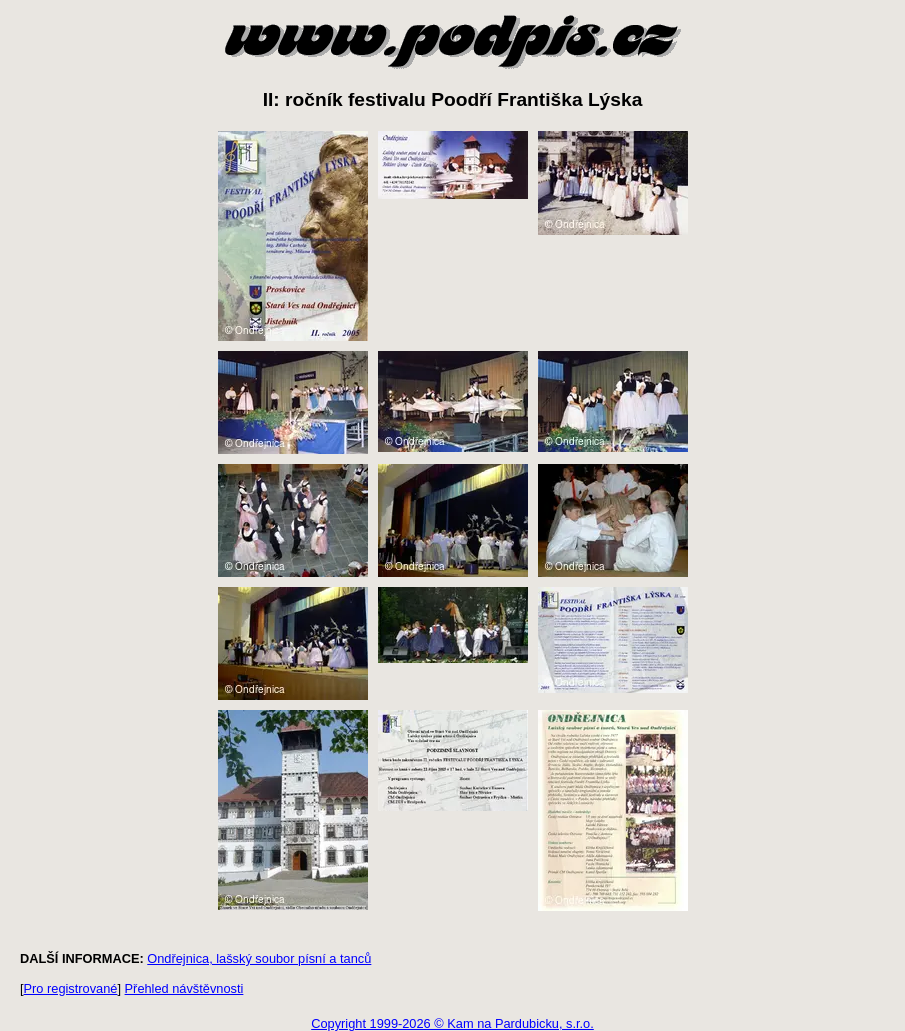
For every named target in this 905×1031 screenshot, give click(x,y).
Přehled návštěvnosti (184, 988)
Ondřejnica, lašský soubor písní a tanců (259, 958)
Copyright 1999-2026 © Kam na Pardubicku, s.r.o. (452, 1023)
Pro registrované (71, 988)
